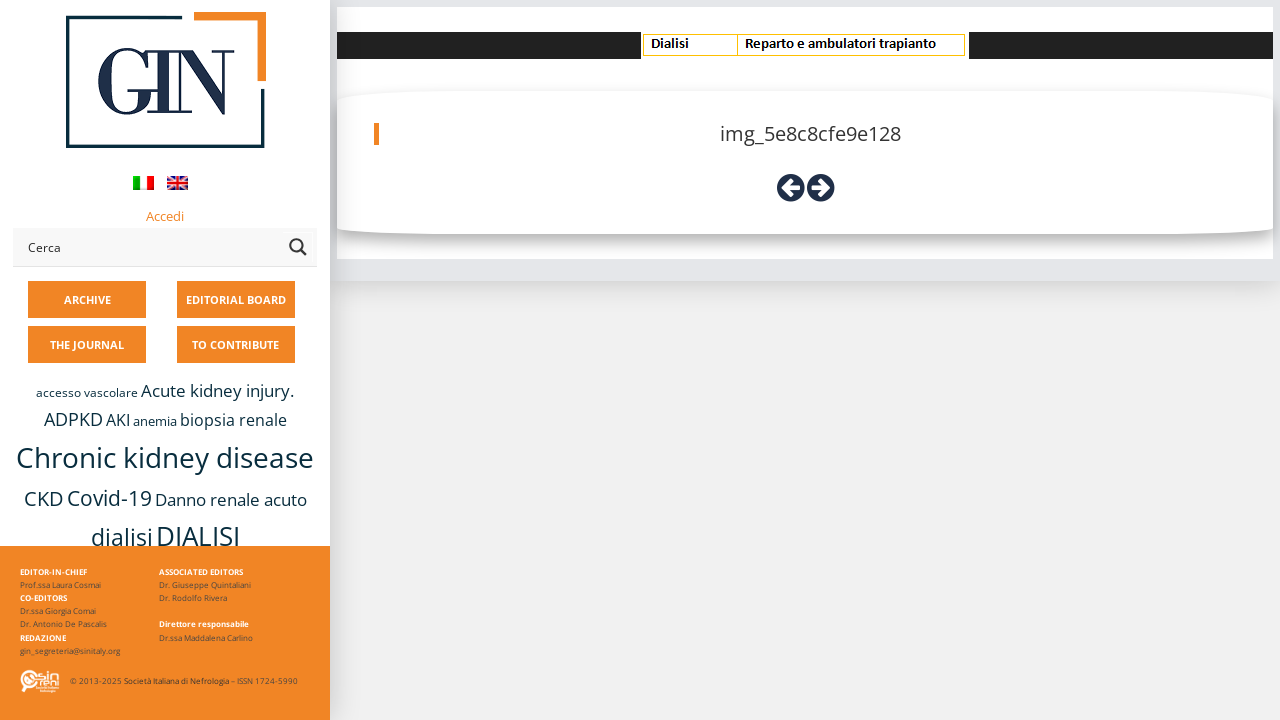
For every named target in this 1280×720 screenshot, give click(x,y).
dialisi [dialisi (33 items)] (122, 537)
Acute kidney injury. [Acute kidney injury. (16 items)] (217, 390)
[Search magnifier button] (298, 247)
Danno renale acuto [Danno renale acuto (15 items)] (231, 499)
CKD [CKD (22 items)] (44, 498)
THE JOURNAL (87, 344)
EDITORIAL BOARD (236, 299)
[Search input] (151, 247)
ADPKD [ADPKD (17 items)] (73, 419)
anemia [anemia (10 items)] (155, 421)
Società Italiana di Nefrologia (176, 680)
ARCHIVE (87, 299)
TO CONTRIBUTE (235, 344)
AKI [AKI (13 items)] (118, 420)
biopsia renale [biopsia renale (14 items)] (233, 420)
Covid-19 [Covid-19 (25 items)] (109, 498)
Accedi (165, 216)
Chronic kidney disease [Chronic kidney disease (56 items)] (165, 457)
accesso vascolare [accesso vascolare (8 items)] (87, 392)
